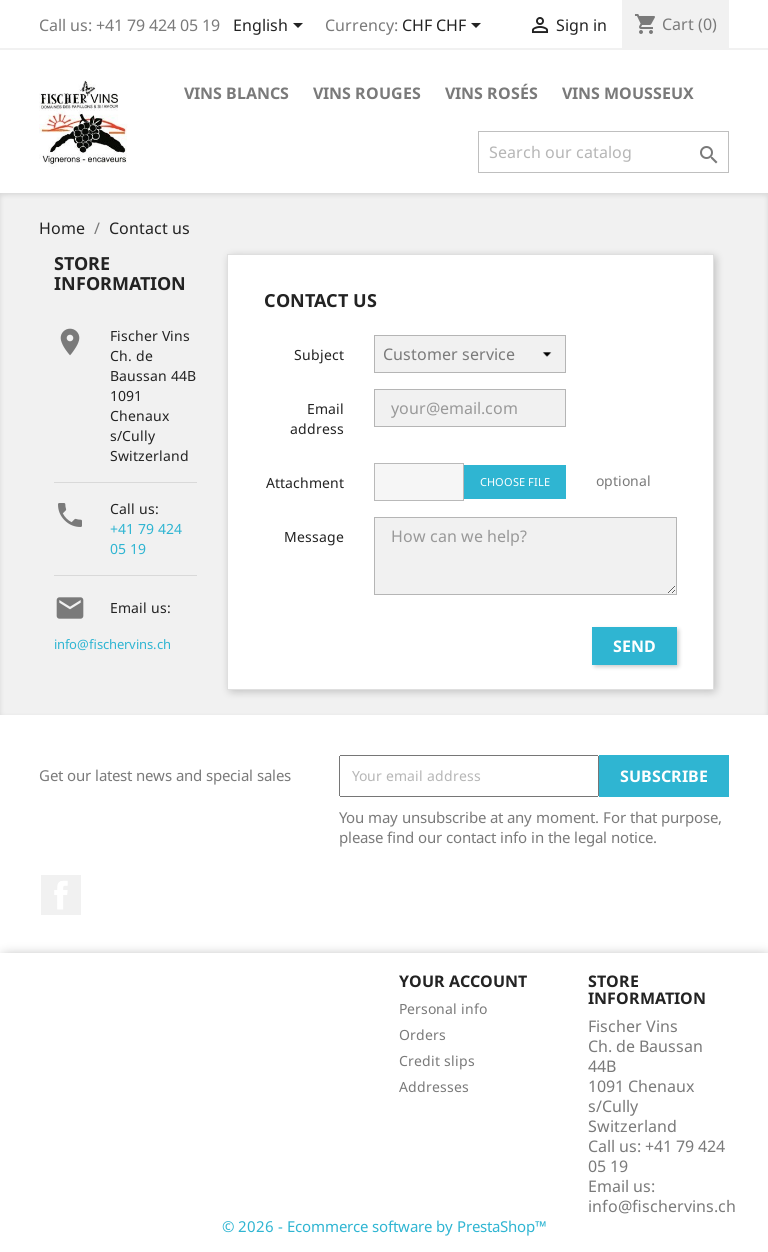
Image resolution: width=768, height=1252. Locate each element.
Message (314, 536)
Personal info (443, 1008)
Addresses (434, 1086)
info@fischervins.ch (112, 644)
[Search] (603, 152)
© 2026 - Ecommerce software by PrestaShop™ (384, 1226)
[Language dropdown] (271, 27)
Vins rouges (367, 93)
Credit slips (437, 1060)
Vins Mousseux (628, 93)
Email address (317, 418)
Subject (319, 354)
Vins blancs (236, 93)
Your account (463, 981)
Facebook (61, 895)
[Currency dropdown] (445, 27)
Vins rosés (491, 93)
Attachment (305, 482)
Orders (422, 1034)
